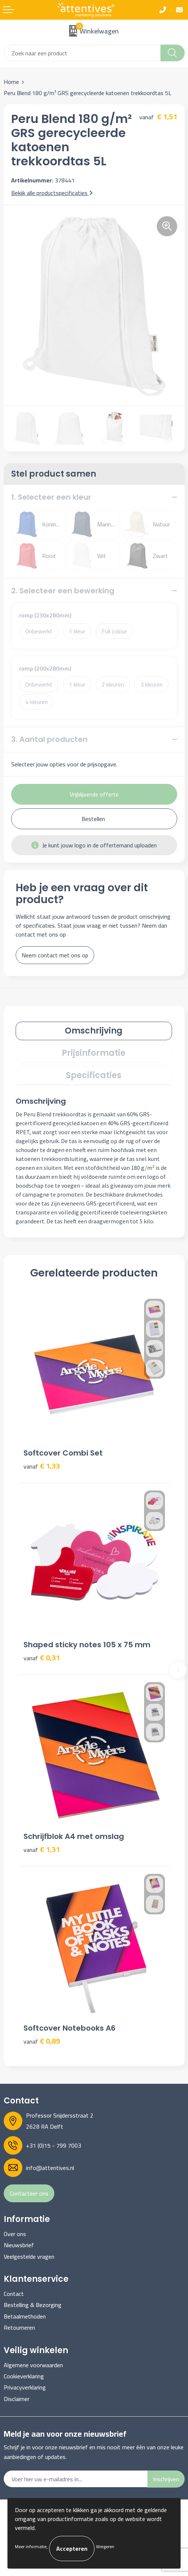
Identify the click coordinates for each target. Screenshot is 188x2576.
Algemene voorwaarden (33, 2365)
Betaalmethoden (25, 2316)
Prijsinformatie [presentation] (93, 1053)
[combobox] (82, 53)
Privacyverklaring (25, 2387)
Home (11, 81)
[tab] (94, 1031)
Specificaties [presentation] (93, 1075)
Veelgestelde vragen (29, 2256)
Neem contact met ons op (55, 955)
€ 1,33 (41, 1466)
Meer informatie (31, 2546)
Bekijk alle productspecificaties (52, 192)
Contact (14, 2293)
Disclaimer (16, 2398)
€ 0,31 (41, 1658)
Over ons (15, 2233)
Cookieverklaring (24, 2376)
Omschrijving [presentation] (93, 1030)
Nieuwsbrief (19, 2245)
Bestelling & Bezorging (32, 2304)
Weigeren (105, 2546)
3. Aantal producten (49, 739)
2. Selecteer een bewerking (62, 591)
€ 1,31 (41, 1850)
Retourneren (19, 2327)
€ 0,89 (41, 2041)
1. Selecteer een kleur (51, 497)
